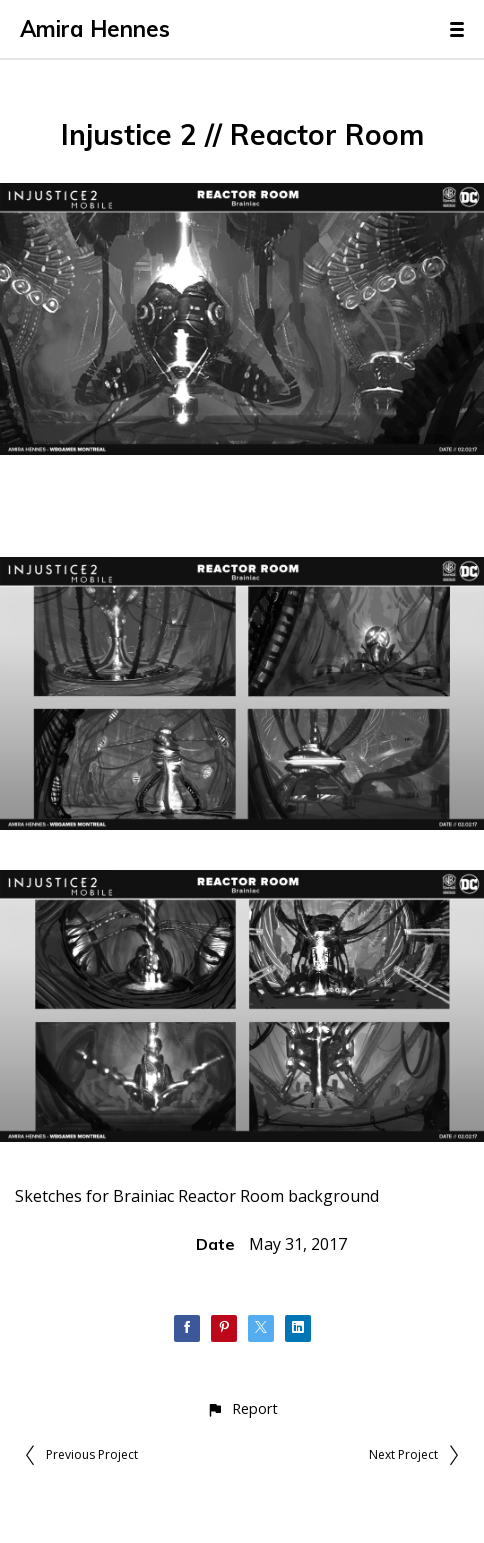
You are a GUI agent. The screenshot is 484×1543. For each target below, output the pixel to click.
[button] (241, 1408)
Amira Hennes (95, 29)
